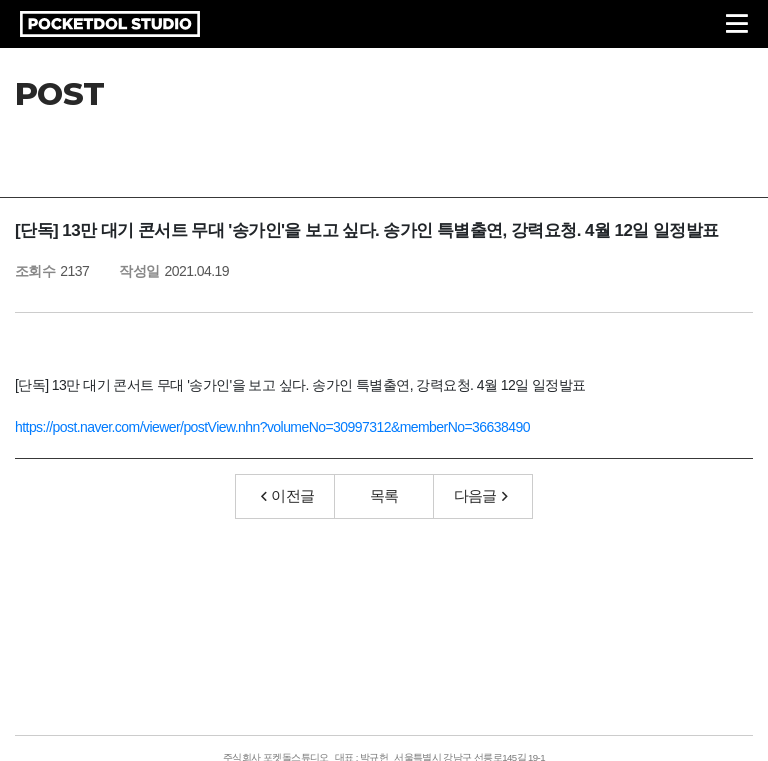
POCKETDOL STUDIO (110, 24)
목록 (384, 495)
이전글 (288, 495)
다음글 (481, 495)
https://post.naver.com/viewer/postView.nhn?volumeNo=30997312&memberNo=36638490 (272, 427)
